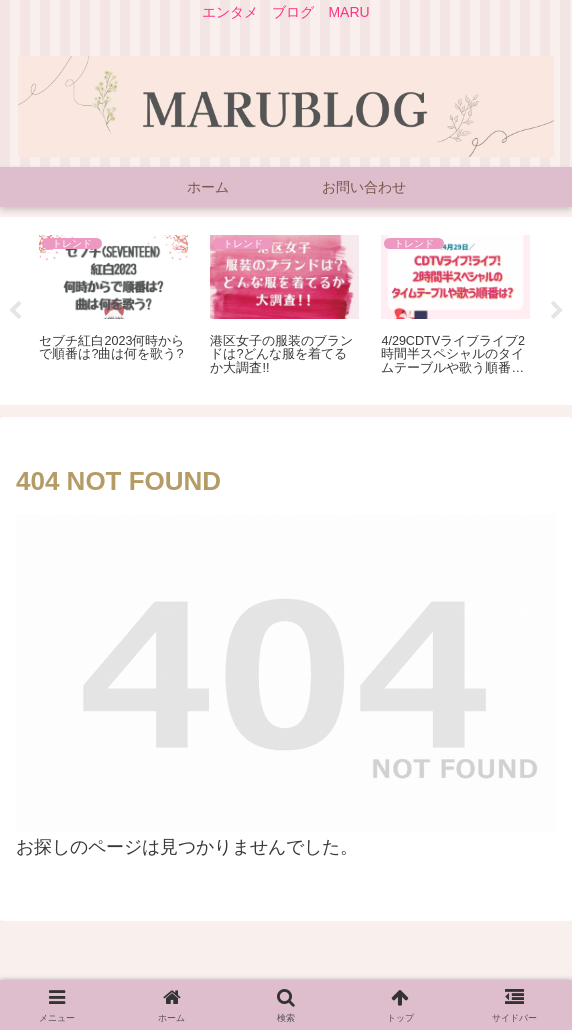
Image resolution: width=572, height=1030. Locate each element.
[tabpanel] (113, 307)
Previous (15, 311)
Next (557, 311)
